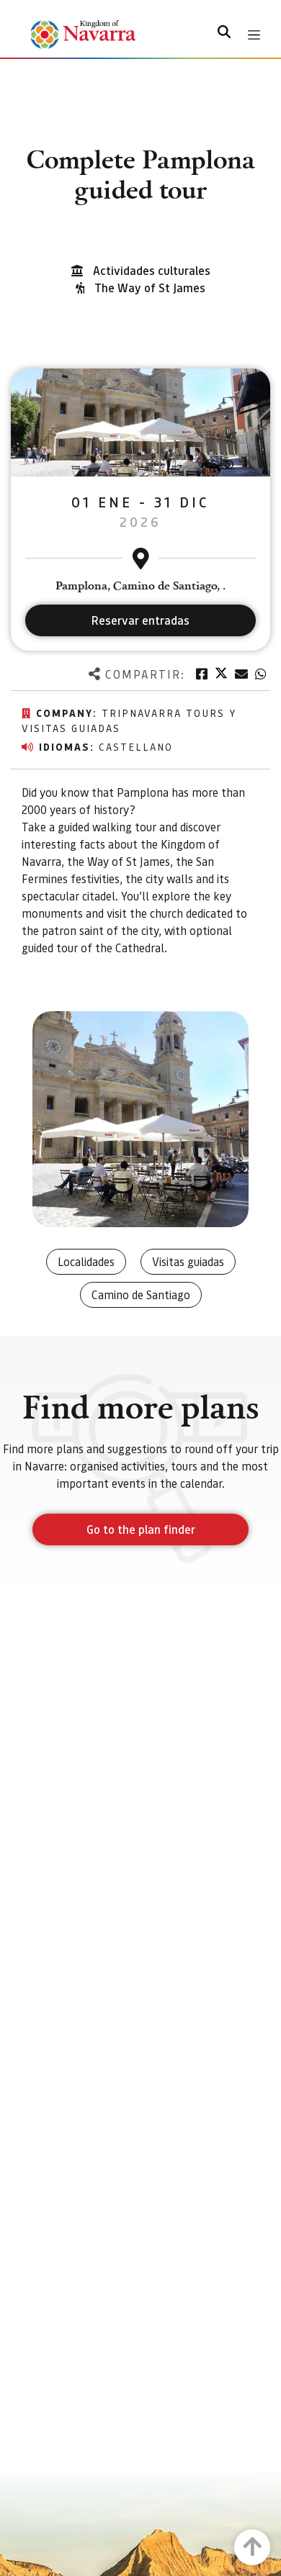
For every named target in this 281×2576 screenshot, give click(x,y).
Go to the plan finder (140, 1529)
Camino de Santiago (141, 1294)
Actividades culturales (151, 270)
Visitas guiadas (188, 1261)
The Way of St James (149, 287)
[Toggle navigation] (254, 34)
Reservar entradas (140, 620)
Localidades (86, 1261)
